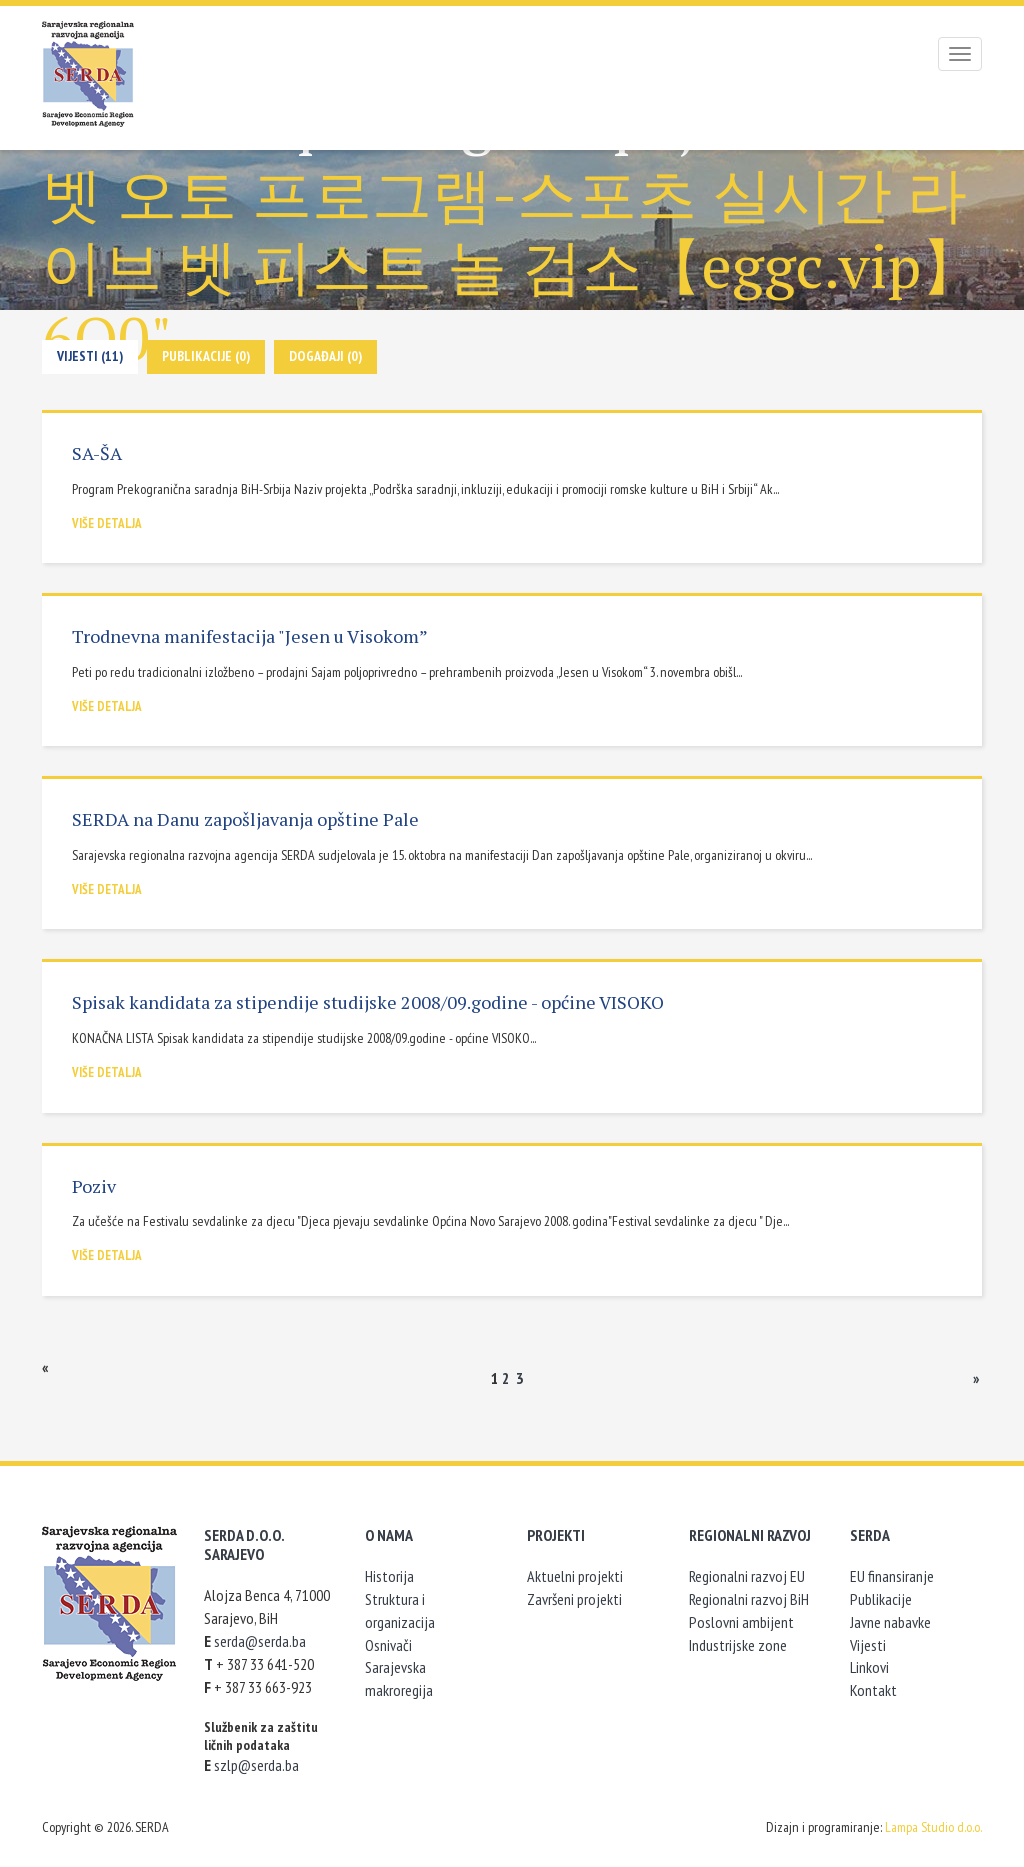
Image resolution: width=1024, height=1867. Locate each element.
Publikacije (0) (206, 356)
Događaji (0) (325, 356)
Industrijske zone (738, 1645)
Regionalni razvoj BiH (749, 1599)
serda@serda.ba (260, 1641)
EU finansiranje (892, 1576)
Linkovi (869, 1667)
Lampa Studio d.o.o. (933, 1827)
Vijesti (868, 1645)
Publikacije (881, 1599)
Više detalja (107, 523)
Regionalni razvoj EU (747, 1576)
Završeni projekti (574, 1599)
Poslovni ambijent (741, 1622)
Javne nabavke (890, 1622)
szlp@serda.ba (256, 1765)
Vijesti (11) (90, 356)
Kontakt (873, 1690)
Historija (389, 1576)
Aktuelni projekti (575, 1576)
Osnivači (388, 1645)
